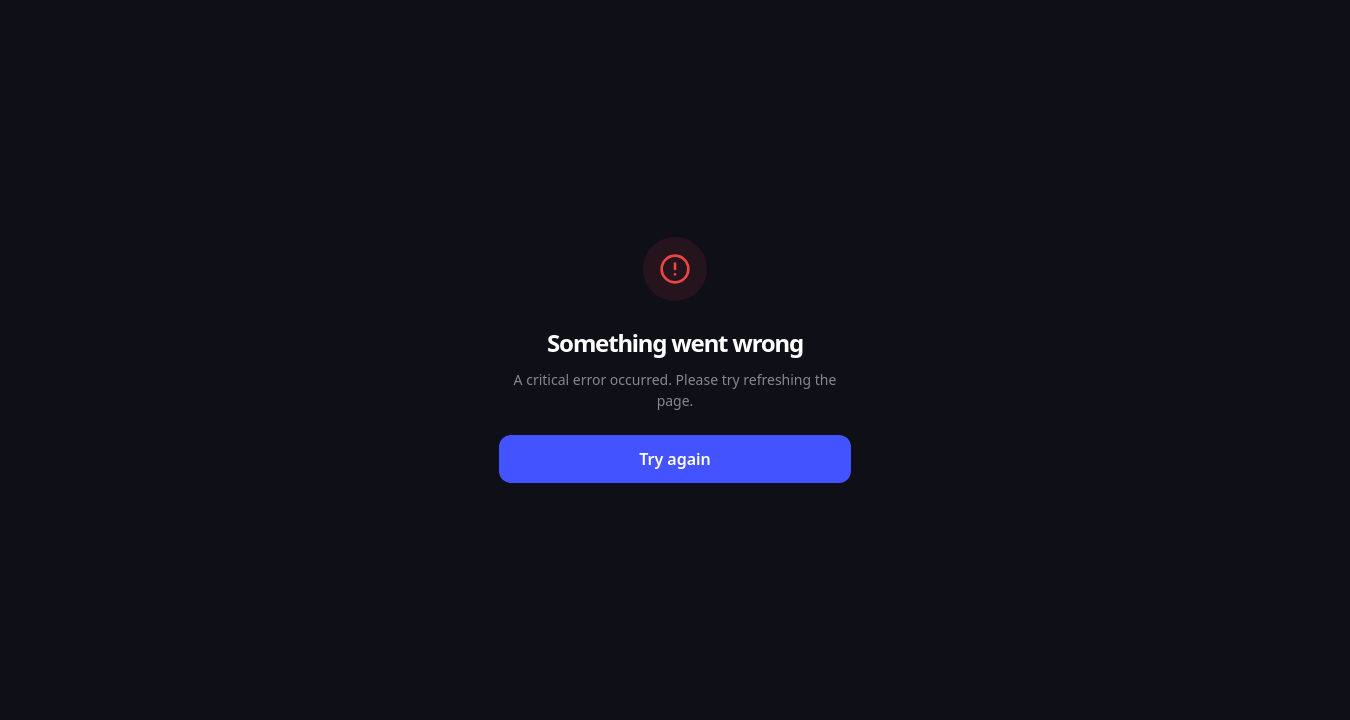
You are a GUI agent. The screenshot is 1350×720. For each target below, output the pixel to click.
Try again (675, 459)
